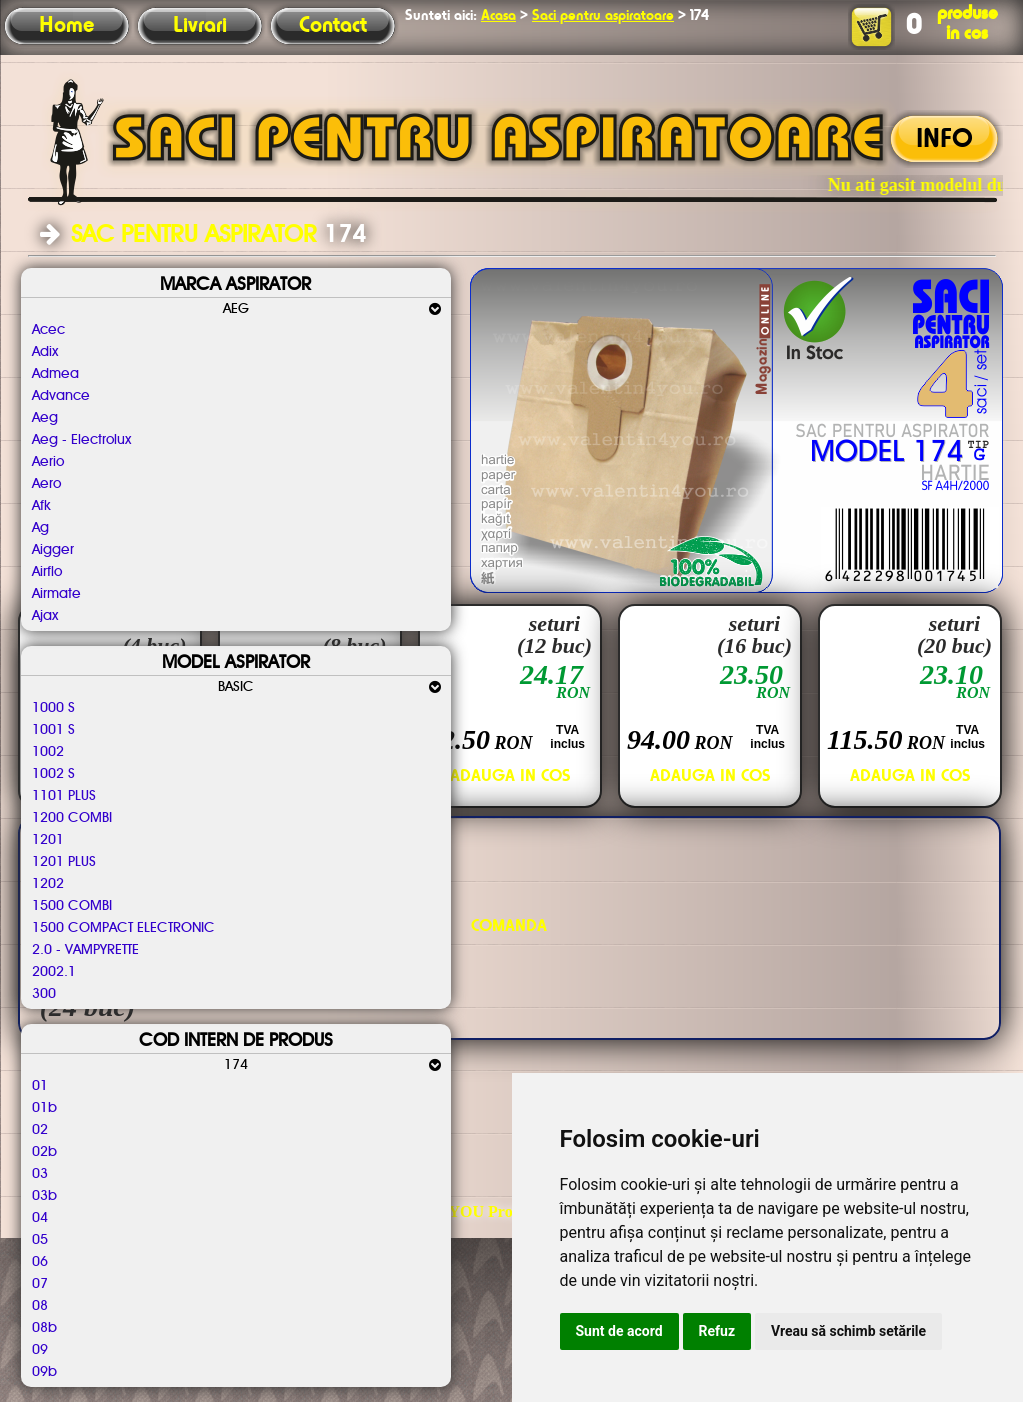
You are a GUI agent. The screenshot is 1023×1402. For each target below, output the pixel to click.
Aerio (48, 462)
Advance (61, 396)
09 (40, 1350)
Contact (333, 26)
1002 (48, 752)
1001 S (53, 730)
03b (44, 1196)
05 (40, 1240)
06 (40, 1262)
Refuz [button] (717, 1331)
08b (44, 1328)
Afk (41, 506)
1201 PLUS (64, 862)
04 (40, 1218)
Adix (45, 352)
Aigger (53, 550)
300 (44, 994)
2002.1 (54, 972)
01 (40, 1086)
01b (44, 1108)
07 (40, 1284)
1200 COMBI (72, 818)
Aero (46, 484)
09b (44, 1372)
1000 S (53, 708)
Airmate (56, 594)
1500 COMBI (72, 906)
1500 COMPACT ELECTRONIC (123, 928)
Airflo (47, 572)
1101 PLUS (64, 796)
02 (40, 1130)
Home (66, 26)
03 (40, 1174)
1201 (48, 840)
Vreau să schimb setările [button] (848, 1331)
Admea (55, 374)
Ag (40, 528)
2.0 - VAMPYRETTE (85, 950)
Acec (48, 330)
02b (44, 1152)
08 (40, 1306)
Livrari (200, 26)
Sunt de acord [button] (619, 1331)
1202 (48, 884)
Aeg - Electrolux (81, 440)
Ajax (45, 616)
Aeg (45, 418)
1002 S (53, 774)
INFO (944, 140)
